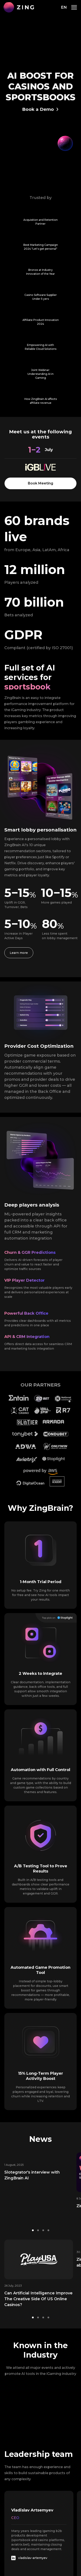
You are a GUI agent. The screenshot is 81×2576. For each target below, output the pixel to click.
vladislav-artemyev (32, 2560)
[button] (61, 7)
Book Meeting (40, 485)
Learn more (19, 955)
